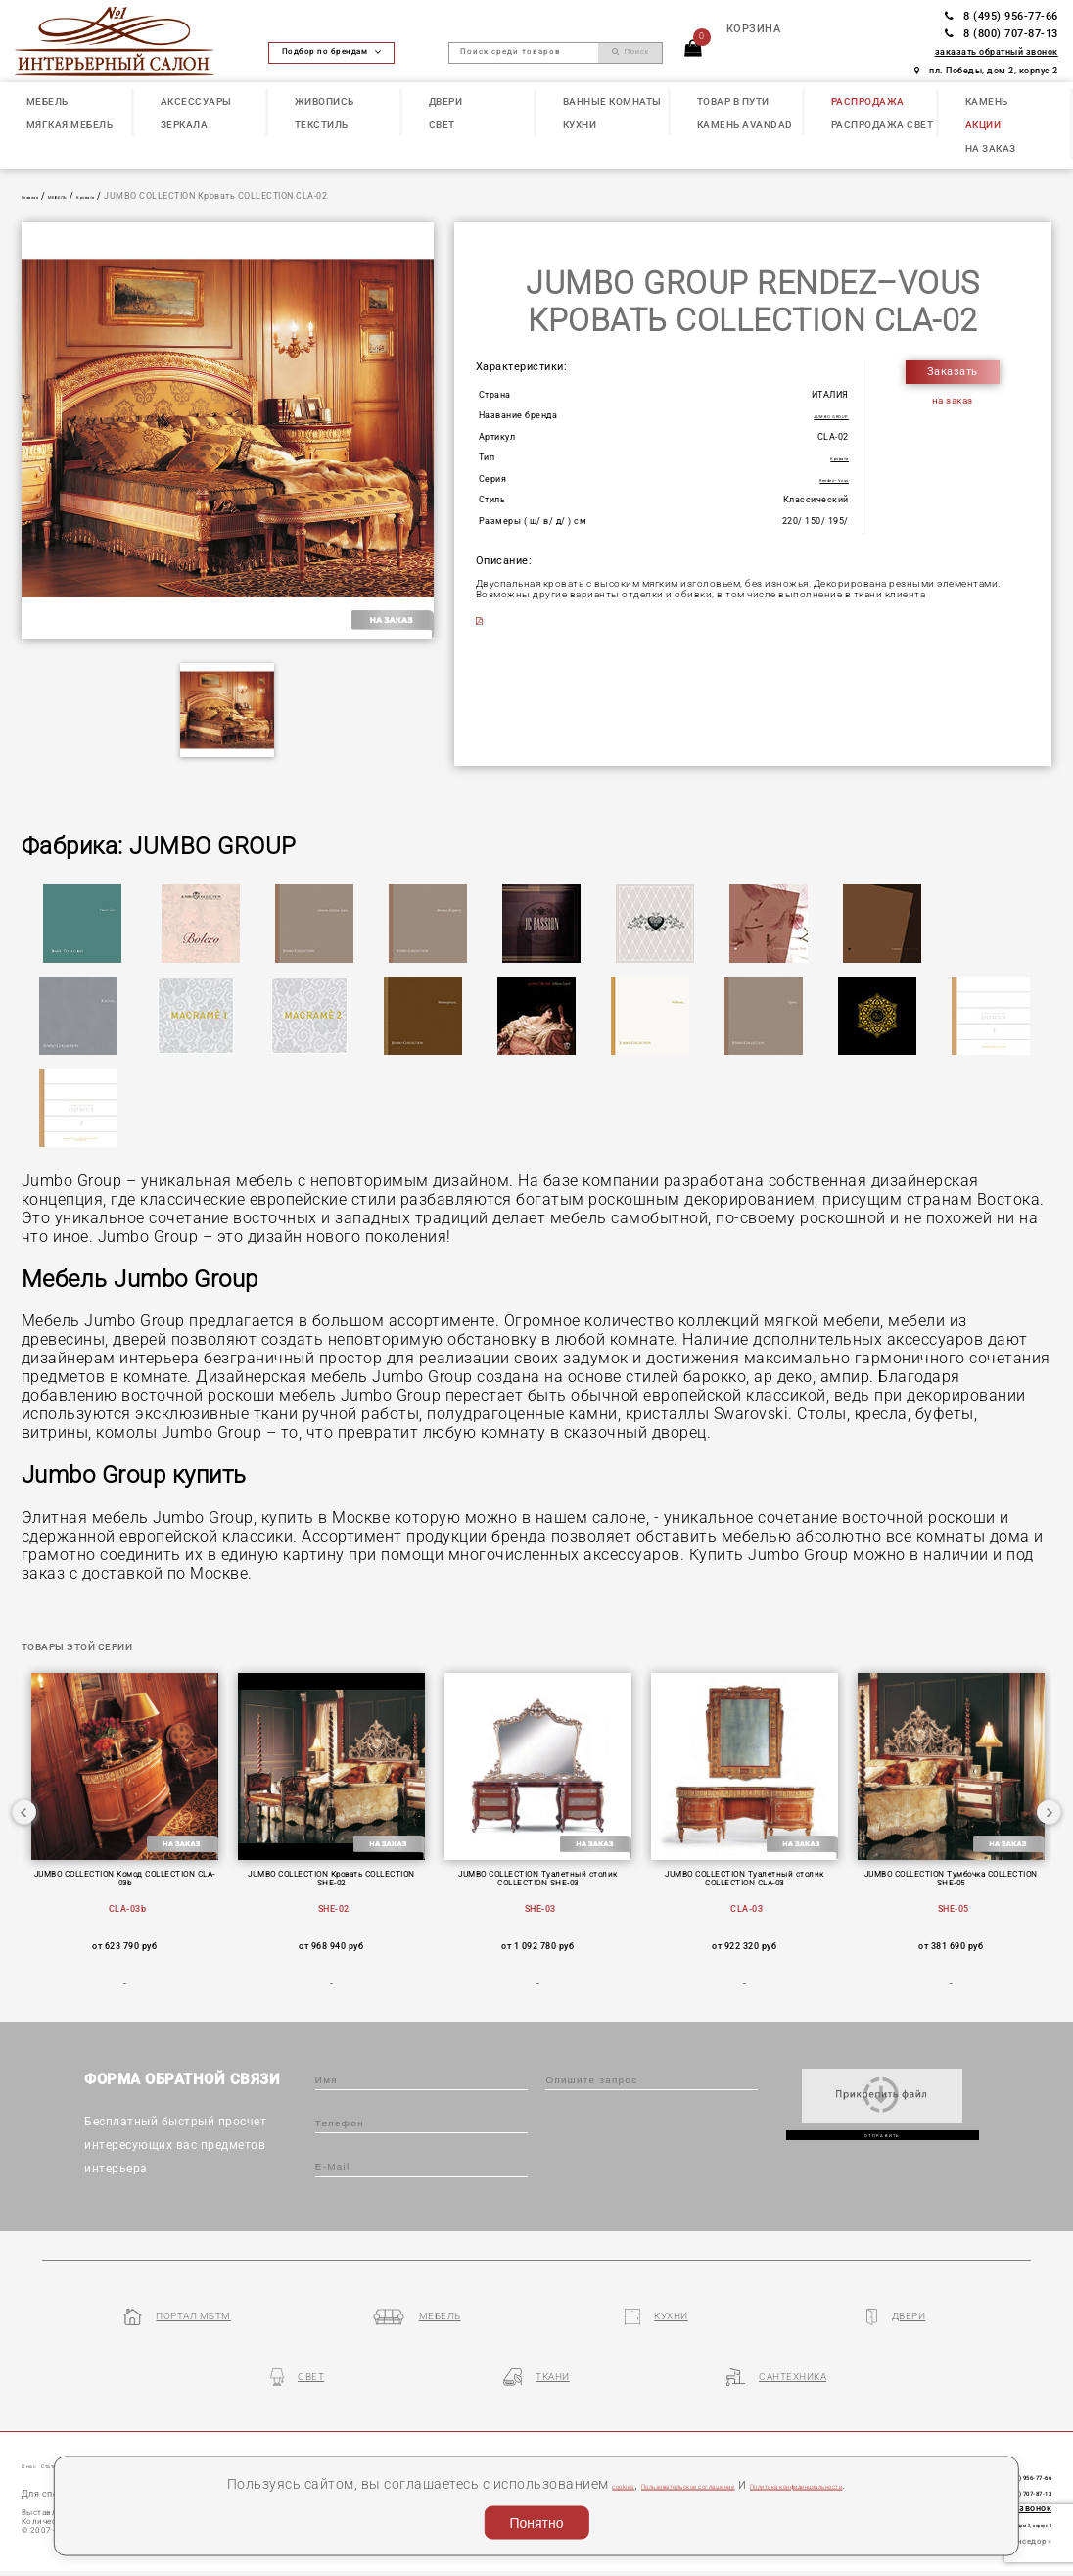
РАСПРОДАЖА (868, 101)
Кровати (134, 196)
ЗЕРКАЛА (185, 124)
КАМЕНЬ (986, 101)
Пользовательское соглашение (639, 2483)
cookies (501, 2483)
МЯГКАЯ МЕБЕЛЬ (70, 124)
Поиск (630, 51)
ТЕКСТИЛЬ (322, 124)
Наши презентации (175, 2428)
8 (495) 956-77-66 (1001, 16)
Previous (24, 1831)
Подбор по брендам (332, 51)
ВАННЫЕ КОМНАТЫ (612, 101)
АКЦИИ (983, 124)
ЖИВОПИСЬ (324, 101)
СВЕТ (442, 124)
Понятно (536, 2523)
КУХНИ (580, 124)
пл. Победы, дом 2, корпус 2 (986, 70)
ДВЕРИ (446, 101)
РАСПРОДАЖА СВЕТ (882, 124)
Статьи (86, 2428)
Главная (40, 196)
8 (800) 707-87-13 (1001, 33)
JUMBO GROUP (815, 415)
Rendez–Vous (818, 479)
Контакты (401, 2428)
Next (1048, 1831)
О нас (38, 2428)
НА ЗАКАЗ (990, 148)
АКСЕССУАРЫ (196, 101)
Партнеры (331, 2428)
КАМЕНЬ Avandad (745, 124)
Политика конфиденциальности (870, 2483)
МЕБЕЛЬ (47, 101)
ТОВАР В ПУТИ (733, 101)
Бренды (267, 2428)
